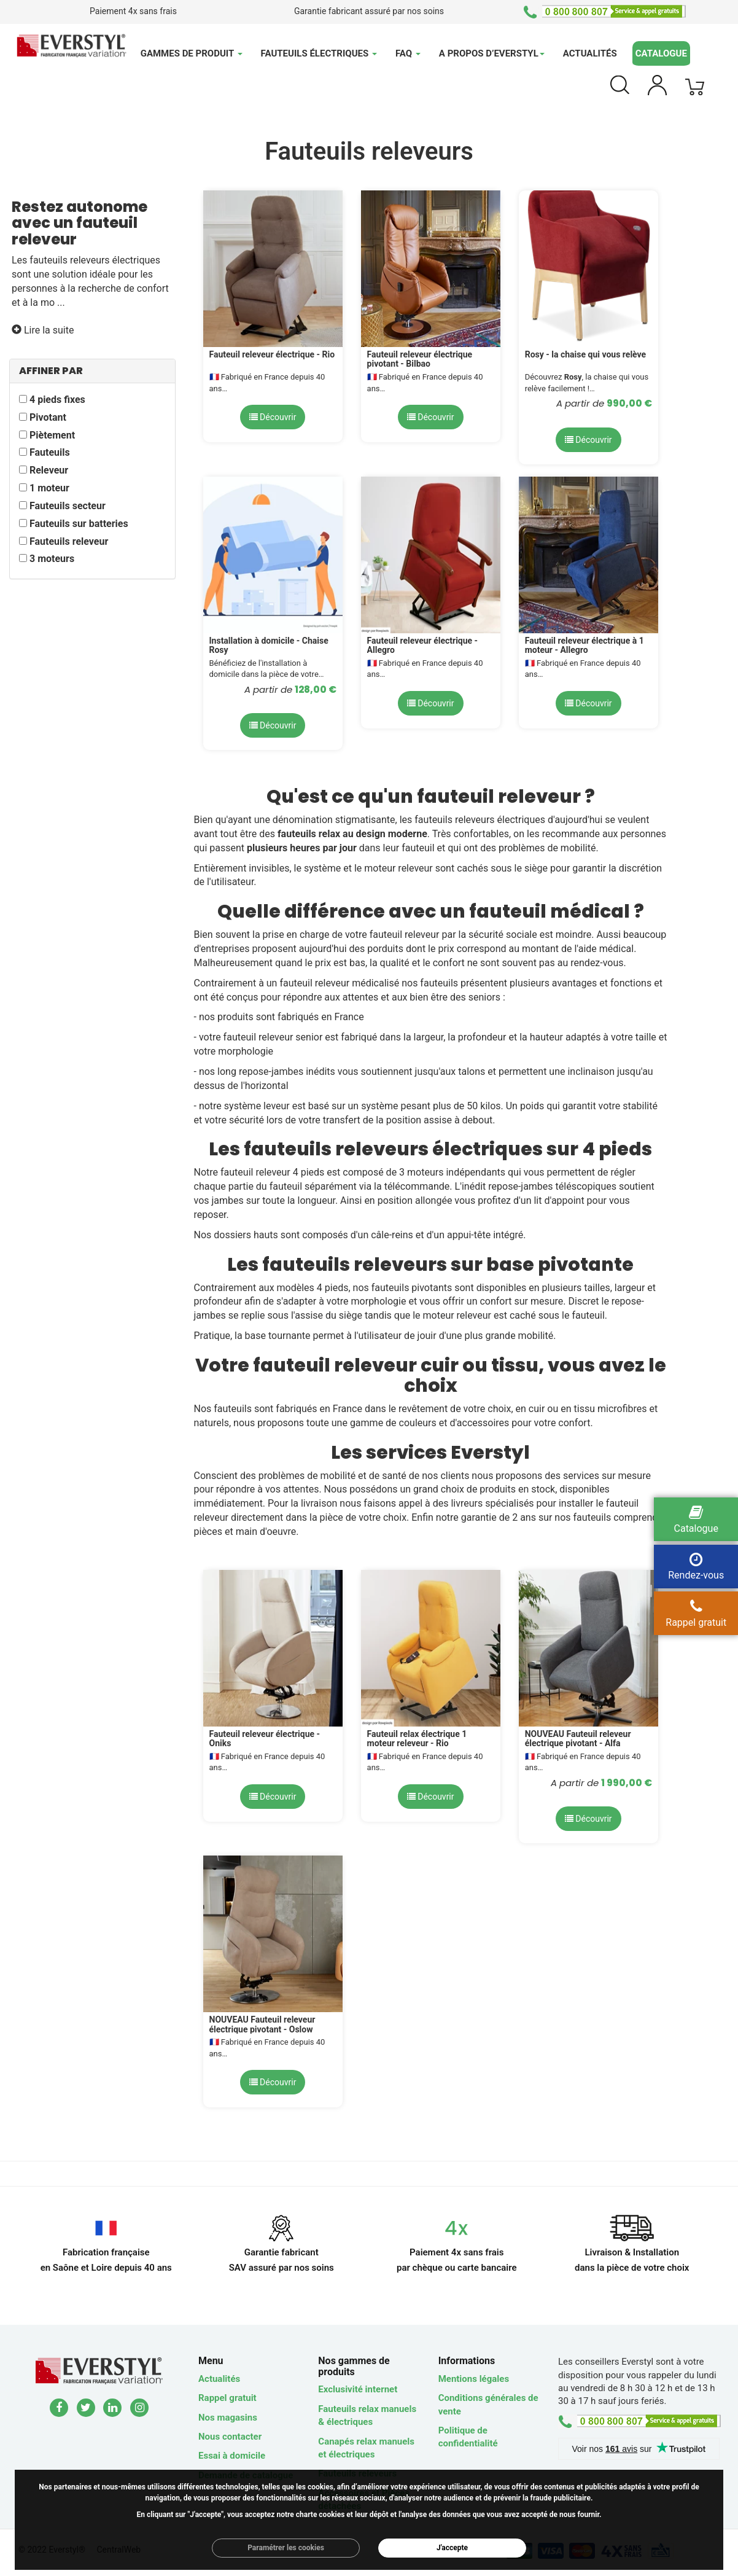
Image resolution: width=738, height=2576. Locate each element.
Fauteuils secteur (67, 506)
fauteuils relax (309, 834)
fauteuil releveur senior (273, 1037)
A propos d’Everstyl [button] (492, 53)
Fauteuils (49, 452)
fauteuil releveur (405, 934)
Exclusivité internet (357, 2389)
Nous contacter (230, 2436)
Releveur (48, 470)
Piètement (52, 435)
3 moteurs (51, 558)
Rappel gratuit (227, 2397)
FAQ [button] (408, 53)
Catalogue (661, 53)
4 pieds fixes (57, 399)
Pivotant (47, 417)
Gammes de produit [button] (192, 53)
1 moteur (49, 488)
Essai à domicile (231, 2455)
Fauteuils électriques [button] (319, 53)
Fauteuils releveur (68, 541)
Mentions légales (473, 2378)
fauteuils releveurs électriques (94, 260)
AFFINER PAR (51, 371)
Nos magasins (227, 2417)
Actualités (590, 53)
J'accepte (452, 2547)
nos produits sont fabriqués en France (281, 1017)
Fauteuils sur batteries (78, 523)
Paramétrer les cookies (285, 2547)
